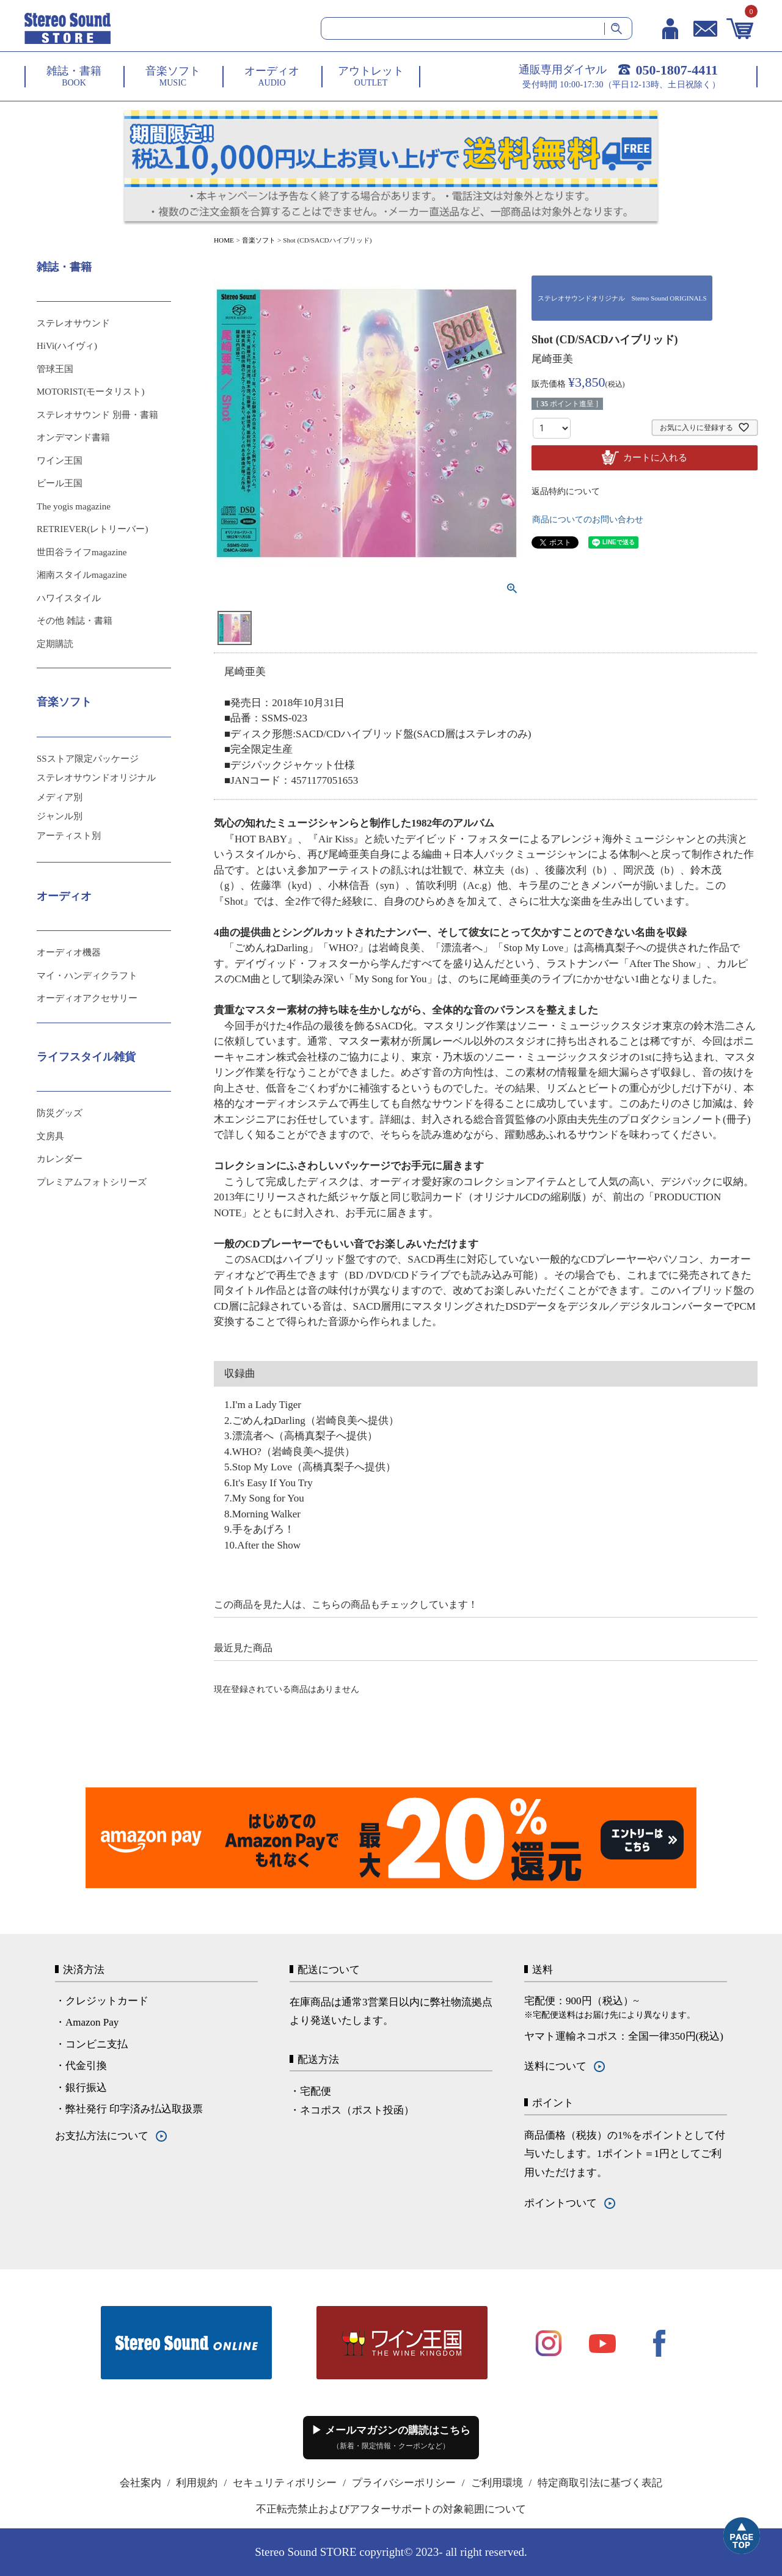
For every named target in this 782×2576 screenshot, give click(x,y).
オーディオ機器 (69, 952)
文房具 (50, 1136)
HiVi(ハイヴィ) (67, 346)
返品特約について (566, 491)
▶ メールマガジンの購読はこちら (391, 2437)
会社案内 (140, 2483)
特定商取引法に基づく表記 (600, 2483)
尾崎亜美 (552, 359)
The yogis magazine (74, 506)
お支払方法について (101, 2136)
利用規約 (196, 2483)
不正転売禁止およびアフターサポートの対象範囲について (391, 2509)
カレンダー (59, 1159)
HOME (224, 240)
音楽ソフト (259, 240)
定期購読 (55, 644)
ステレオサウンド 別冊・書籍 (97, 415)
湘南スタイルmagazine (81, 575)
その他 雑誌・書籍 (74, 621)
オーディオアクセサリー (87, 998)
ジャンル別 (59, 816)
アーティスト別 (69, 836)
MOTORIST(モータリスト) (90, 391)
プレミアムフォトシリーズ (92, 1182)
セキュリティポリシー (285, 2483)
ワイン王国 (59, 460)
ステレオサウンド (73, 323)
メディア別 (59, 797)
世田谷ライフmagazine (81, 552)
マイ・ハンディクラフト (87, 975)
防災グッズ (59, 1113)
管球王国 (55, 369)
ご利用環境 (497, 2483)
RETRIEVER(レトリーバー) (92, 529)
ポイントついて (560, 2203)
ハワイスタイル (69, 598)
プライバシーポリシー (404, 2483)
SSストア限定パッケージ (88, 759)
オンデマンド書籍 (73, 437)
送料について (555, 2066)
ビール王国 (59, 483)
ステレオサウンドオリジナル (96, 778)
